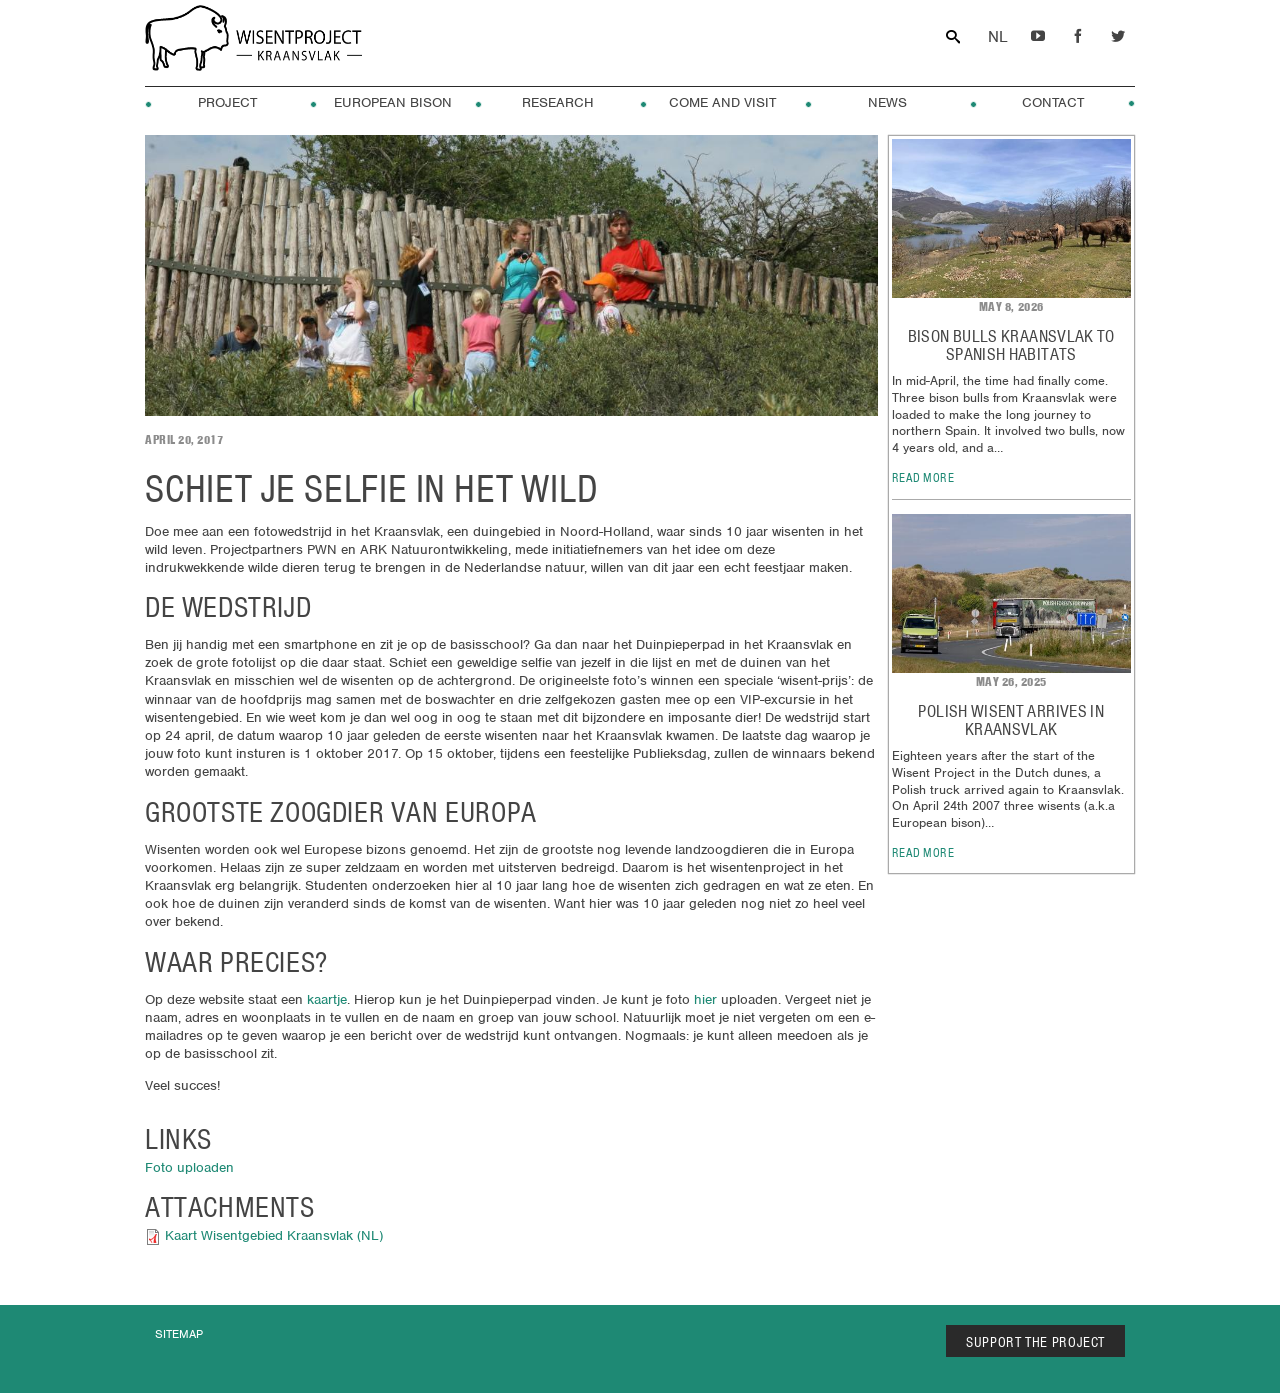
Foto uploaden (189, 1167)
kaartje (327, 999)
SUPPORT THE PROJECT (1035, 1342)
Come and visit (722, 103)
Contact (1053, 103)
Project (227, 103)
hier (705, 999)
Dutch (997, 37)
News (887, 103)
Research (558, 103)
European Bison (393, 103)
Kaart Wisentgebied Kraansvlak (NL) (274, 1235)
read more (923, 477)
